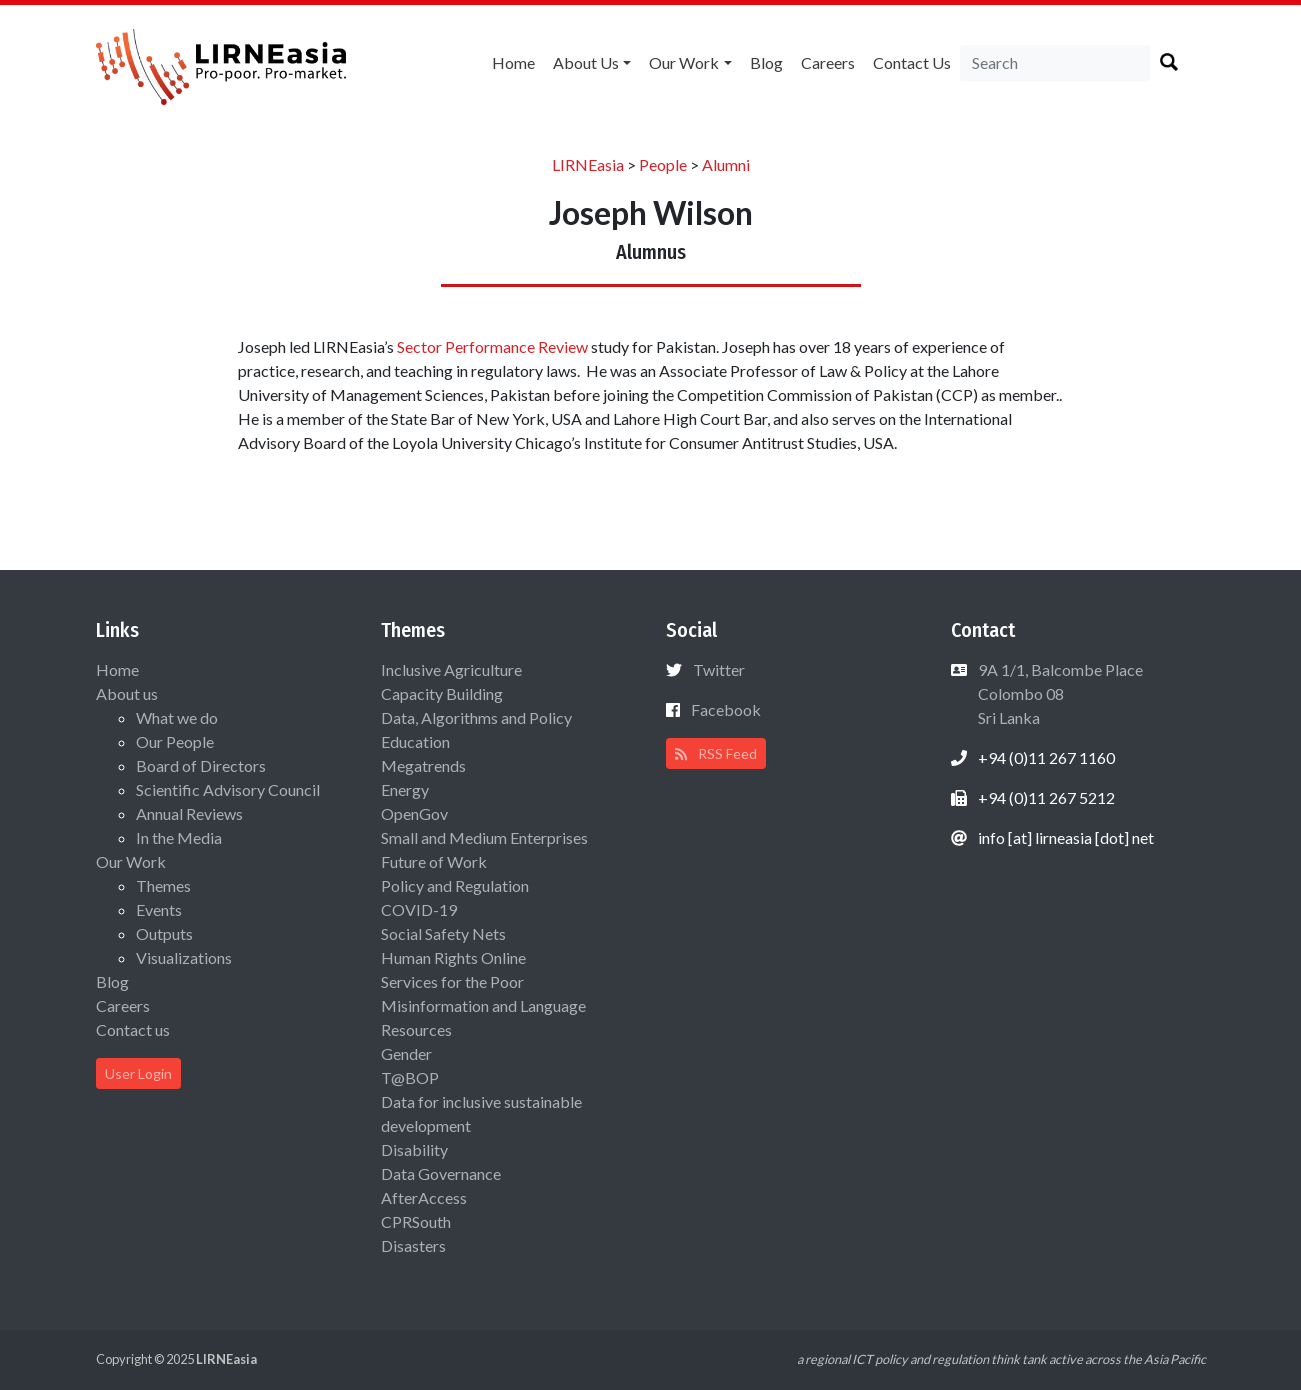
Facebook (726, 709)
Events (159, 909)
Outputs (164, 933)
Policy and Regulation (455, 885)
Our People (175, 741)
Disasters (413, 1245)
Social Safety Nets (443, 933)
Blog (766, 62)
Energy (405, 789)
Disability (414, 1149)
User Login (138, 1073)
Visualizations (184, 957)
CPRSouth (416, 1221)
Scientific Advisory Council (228, 789)
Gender (406, 1053)
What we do (177, 717)
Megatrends (423, 765)
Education (415, 741)
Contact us (912, 62)
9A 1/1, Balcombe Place (1059, 693)
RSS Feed (716, 753)
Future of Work (434, 861)
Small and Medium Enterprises (484, 837)
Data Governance (441, 1173)
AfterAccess (424, 1197)
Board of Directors (201, 765)
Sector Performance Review (492, 346)
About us (586, 62)
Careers (828, 62)
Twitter (719, 669)
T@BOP (410, 1077)
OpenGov (414, 813)
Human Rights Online (453, 957)
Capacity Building (442, 693)
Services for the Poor (452, 981)
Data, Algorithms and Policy (476, 717)
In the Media (179, 837)
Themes (163, 885)
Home (513, 62)
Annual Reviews (189, 813)
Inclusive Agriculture (451, 669)
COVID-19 (419, 909)
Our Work (684, 62)
